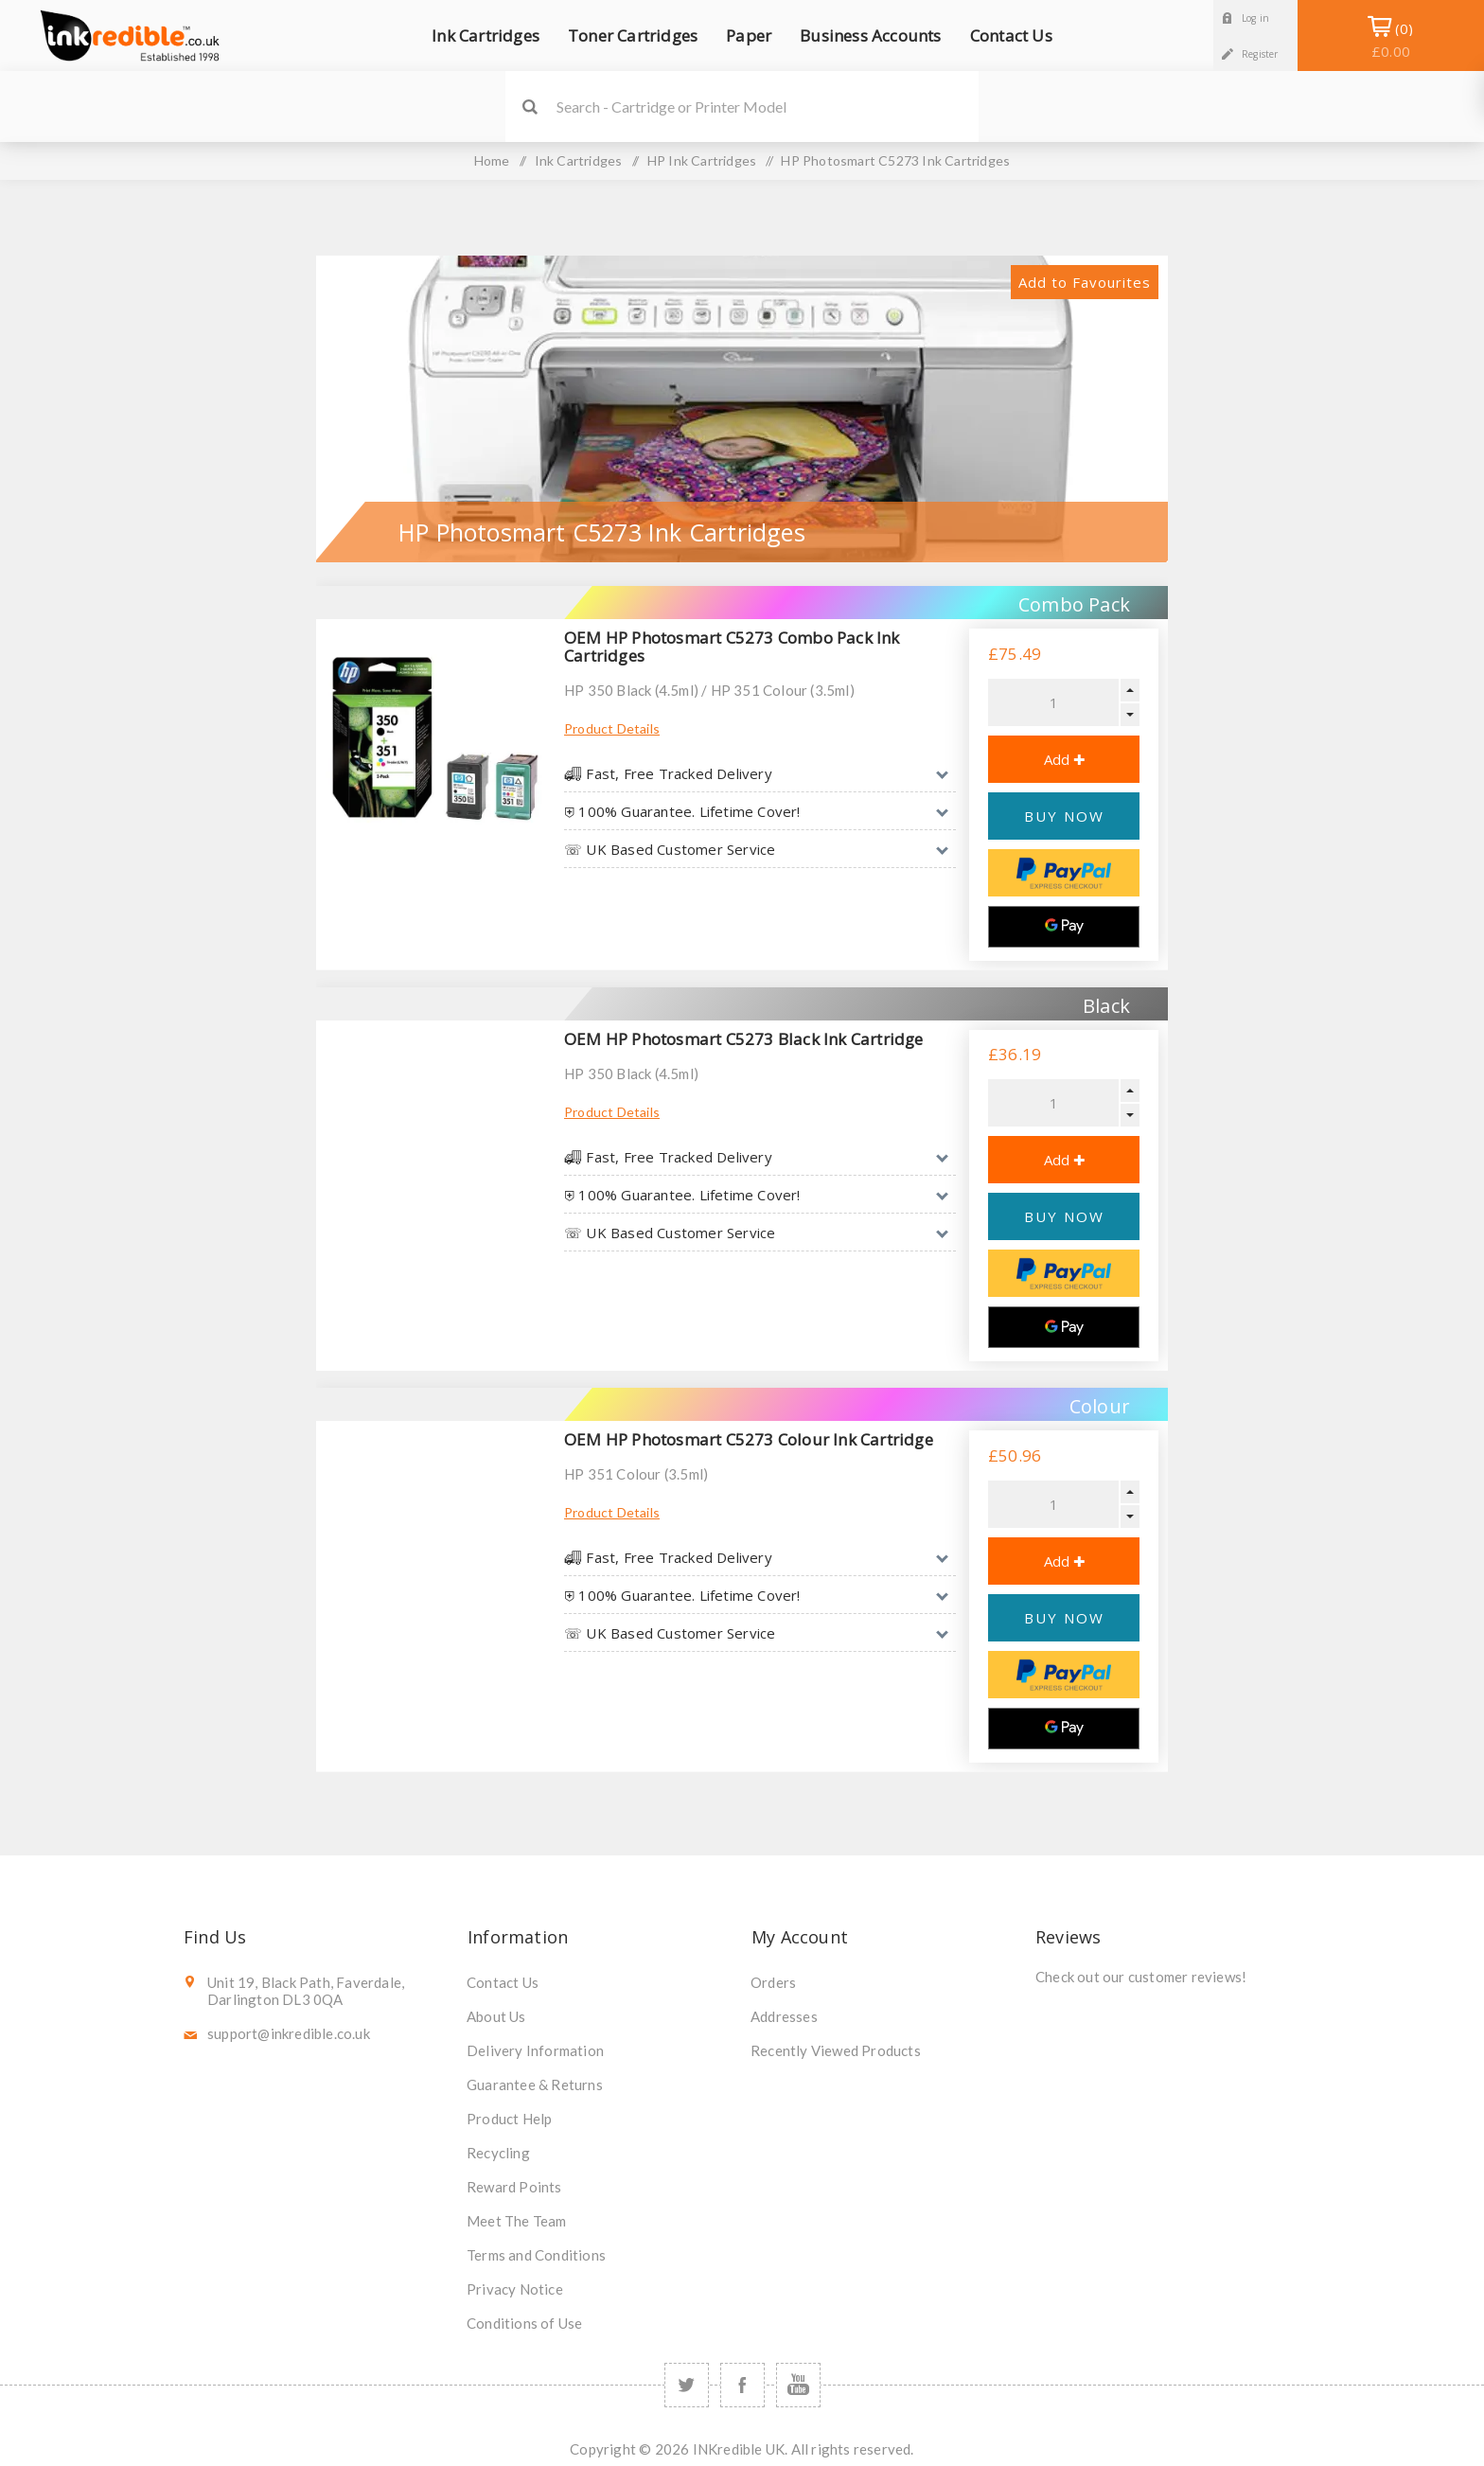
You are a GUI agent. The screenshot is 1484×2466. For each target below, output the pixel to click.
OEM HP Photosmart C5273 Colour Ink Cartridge (748, 1439)
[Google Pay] (1064, 927)
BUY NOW (1064, 816)
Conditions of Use (524, 2323)
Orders (773, 1982)
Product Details (612, 728)
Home (492, 160)
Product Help (509, 2118)
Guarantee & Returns (535, 2084)
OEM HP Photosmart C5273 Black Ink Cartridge (744, 1039)
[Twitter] (686, 2385)
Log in (1255, 18)
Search (529, 106)
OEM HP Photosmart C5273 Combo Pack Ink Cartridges (732, 646)
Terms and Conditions (536, 2254)
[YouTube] (798, 2385)
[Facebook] (742, 2385)
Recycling (498, 2152)
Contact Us (503, 1982)
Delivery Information (535, 2050)
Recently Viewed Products (836, 2050)
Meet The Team (517, 2220)
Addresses (784, 2016)
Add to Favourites (1084, 282)
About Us (496, 2016)
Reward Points (514, 2186)
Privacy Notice (515, 2288)
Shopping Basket (1390, 40)
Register (1260, 54)
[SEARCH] (767, 106)
